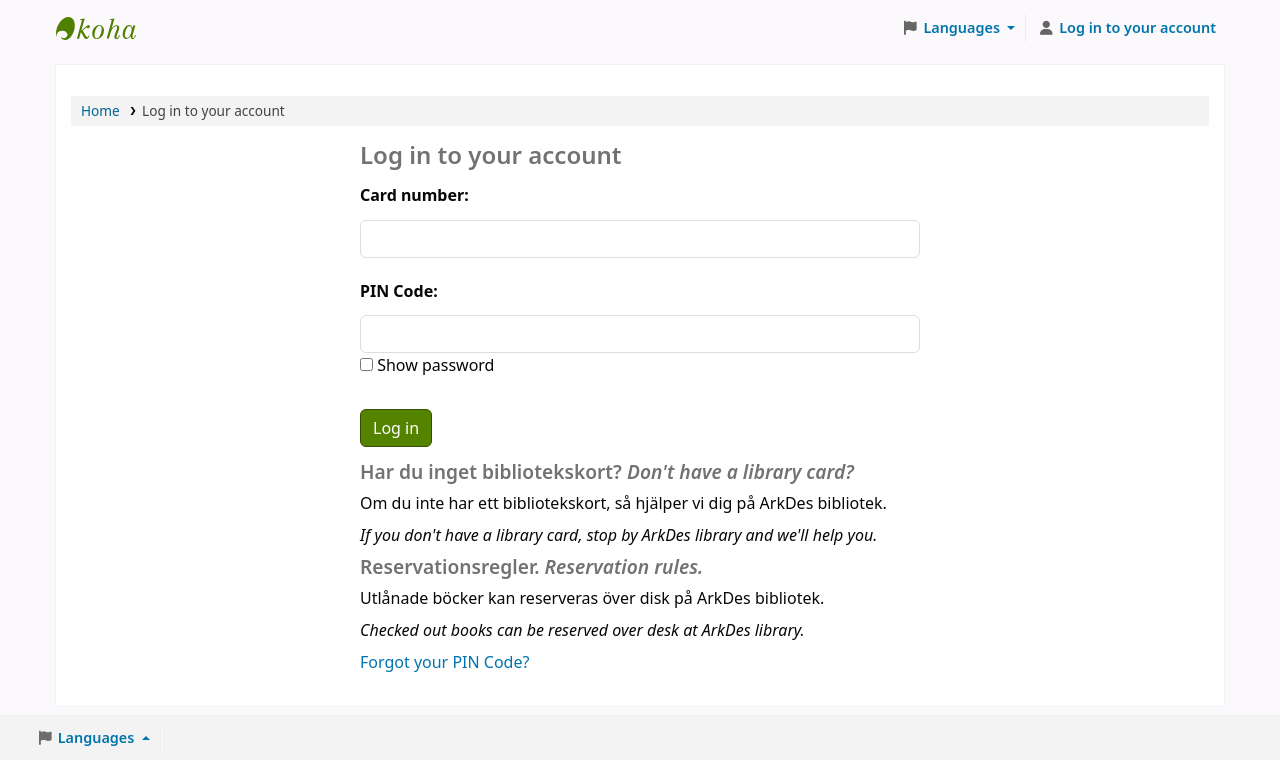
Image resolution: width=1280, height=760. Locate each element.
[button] (959, 28)
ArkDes (106, 28)
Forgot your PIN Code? (444, 662)
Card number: (414, 195)
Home (100, 110)
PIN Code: (399, 291)
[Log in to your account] (1126, 28)
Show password (433, 365)
